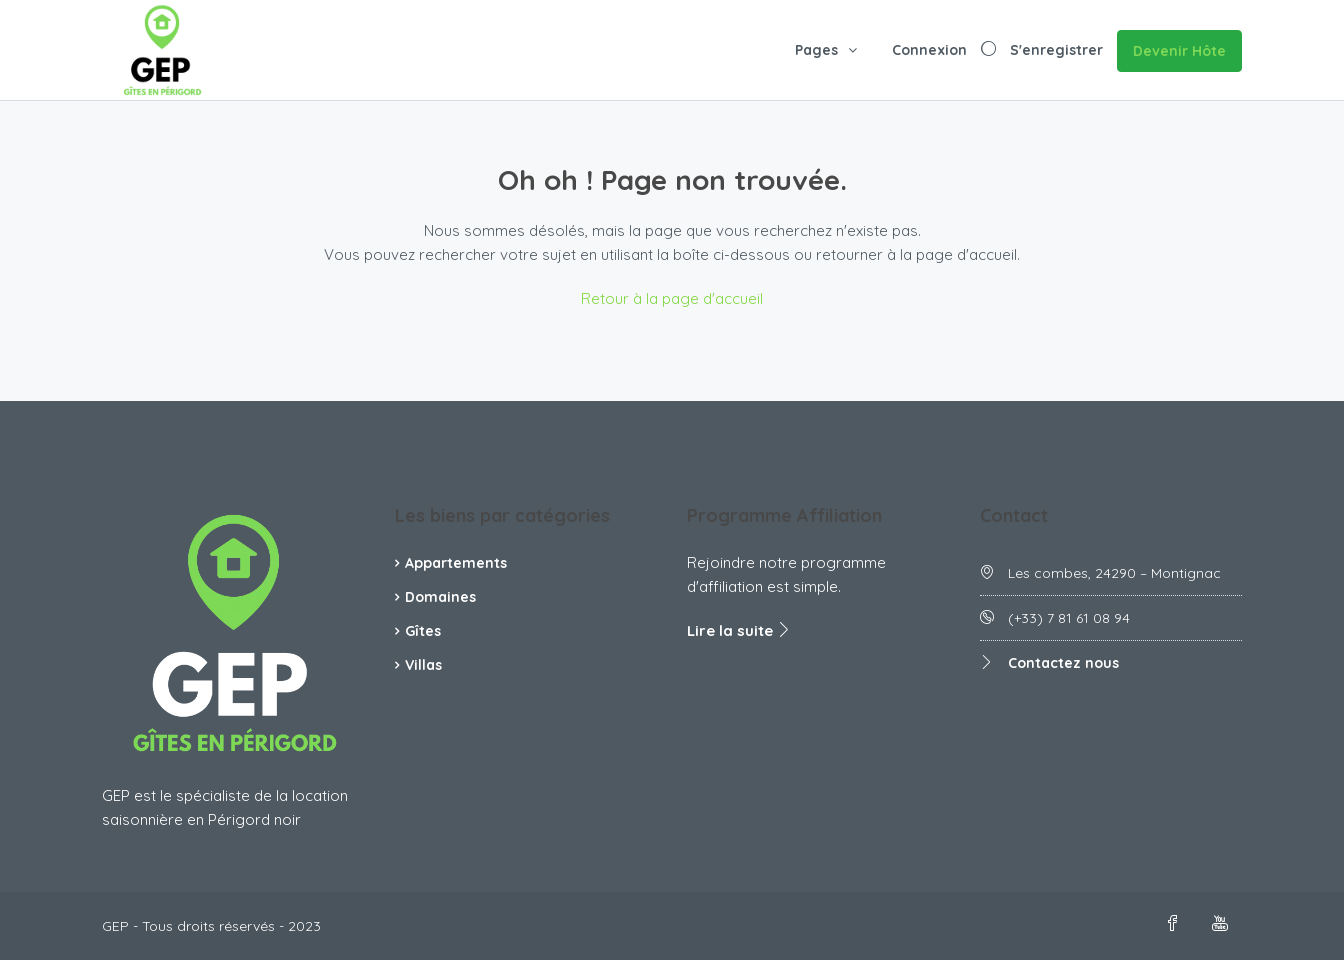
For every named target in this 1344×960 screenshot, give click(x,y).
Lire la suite (739, 630)
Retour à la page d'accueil (672, 298)
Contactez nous (1063, 663)
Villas (423, 665)
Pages (816, 50)
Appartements (456, 563)
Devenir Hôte (1179, 51)
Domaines (440, 597)
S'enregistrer (1056, 50)
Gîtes (423, 631)
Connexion (929, 50)
